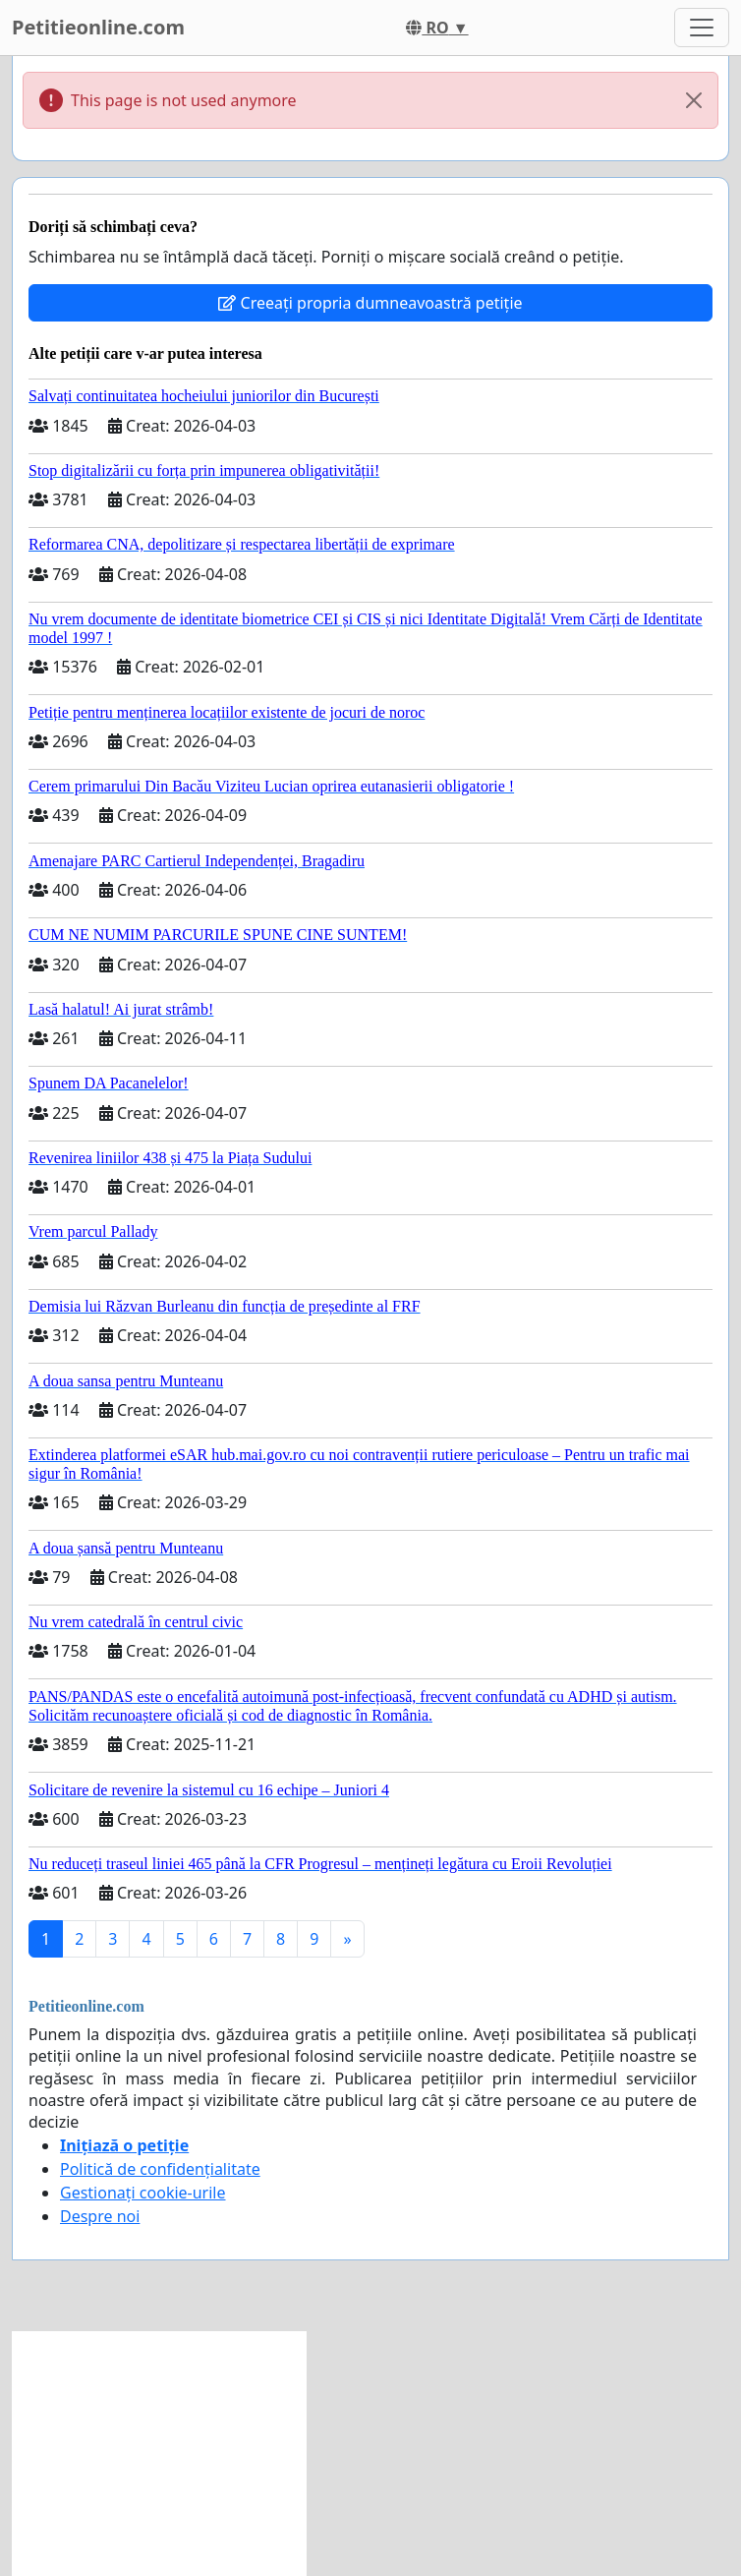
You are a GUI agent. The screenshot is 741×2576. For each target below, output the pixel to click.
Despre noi (100, 2216)
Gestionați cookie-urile (143, 2192)
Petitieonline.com (98, 27)
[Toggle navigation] (701, 27)
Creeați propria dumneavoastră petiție (370, 303)
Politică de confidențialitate (160, 2169)
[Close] (693, 100)
